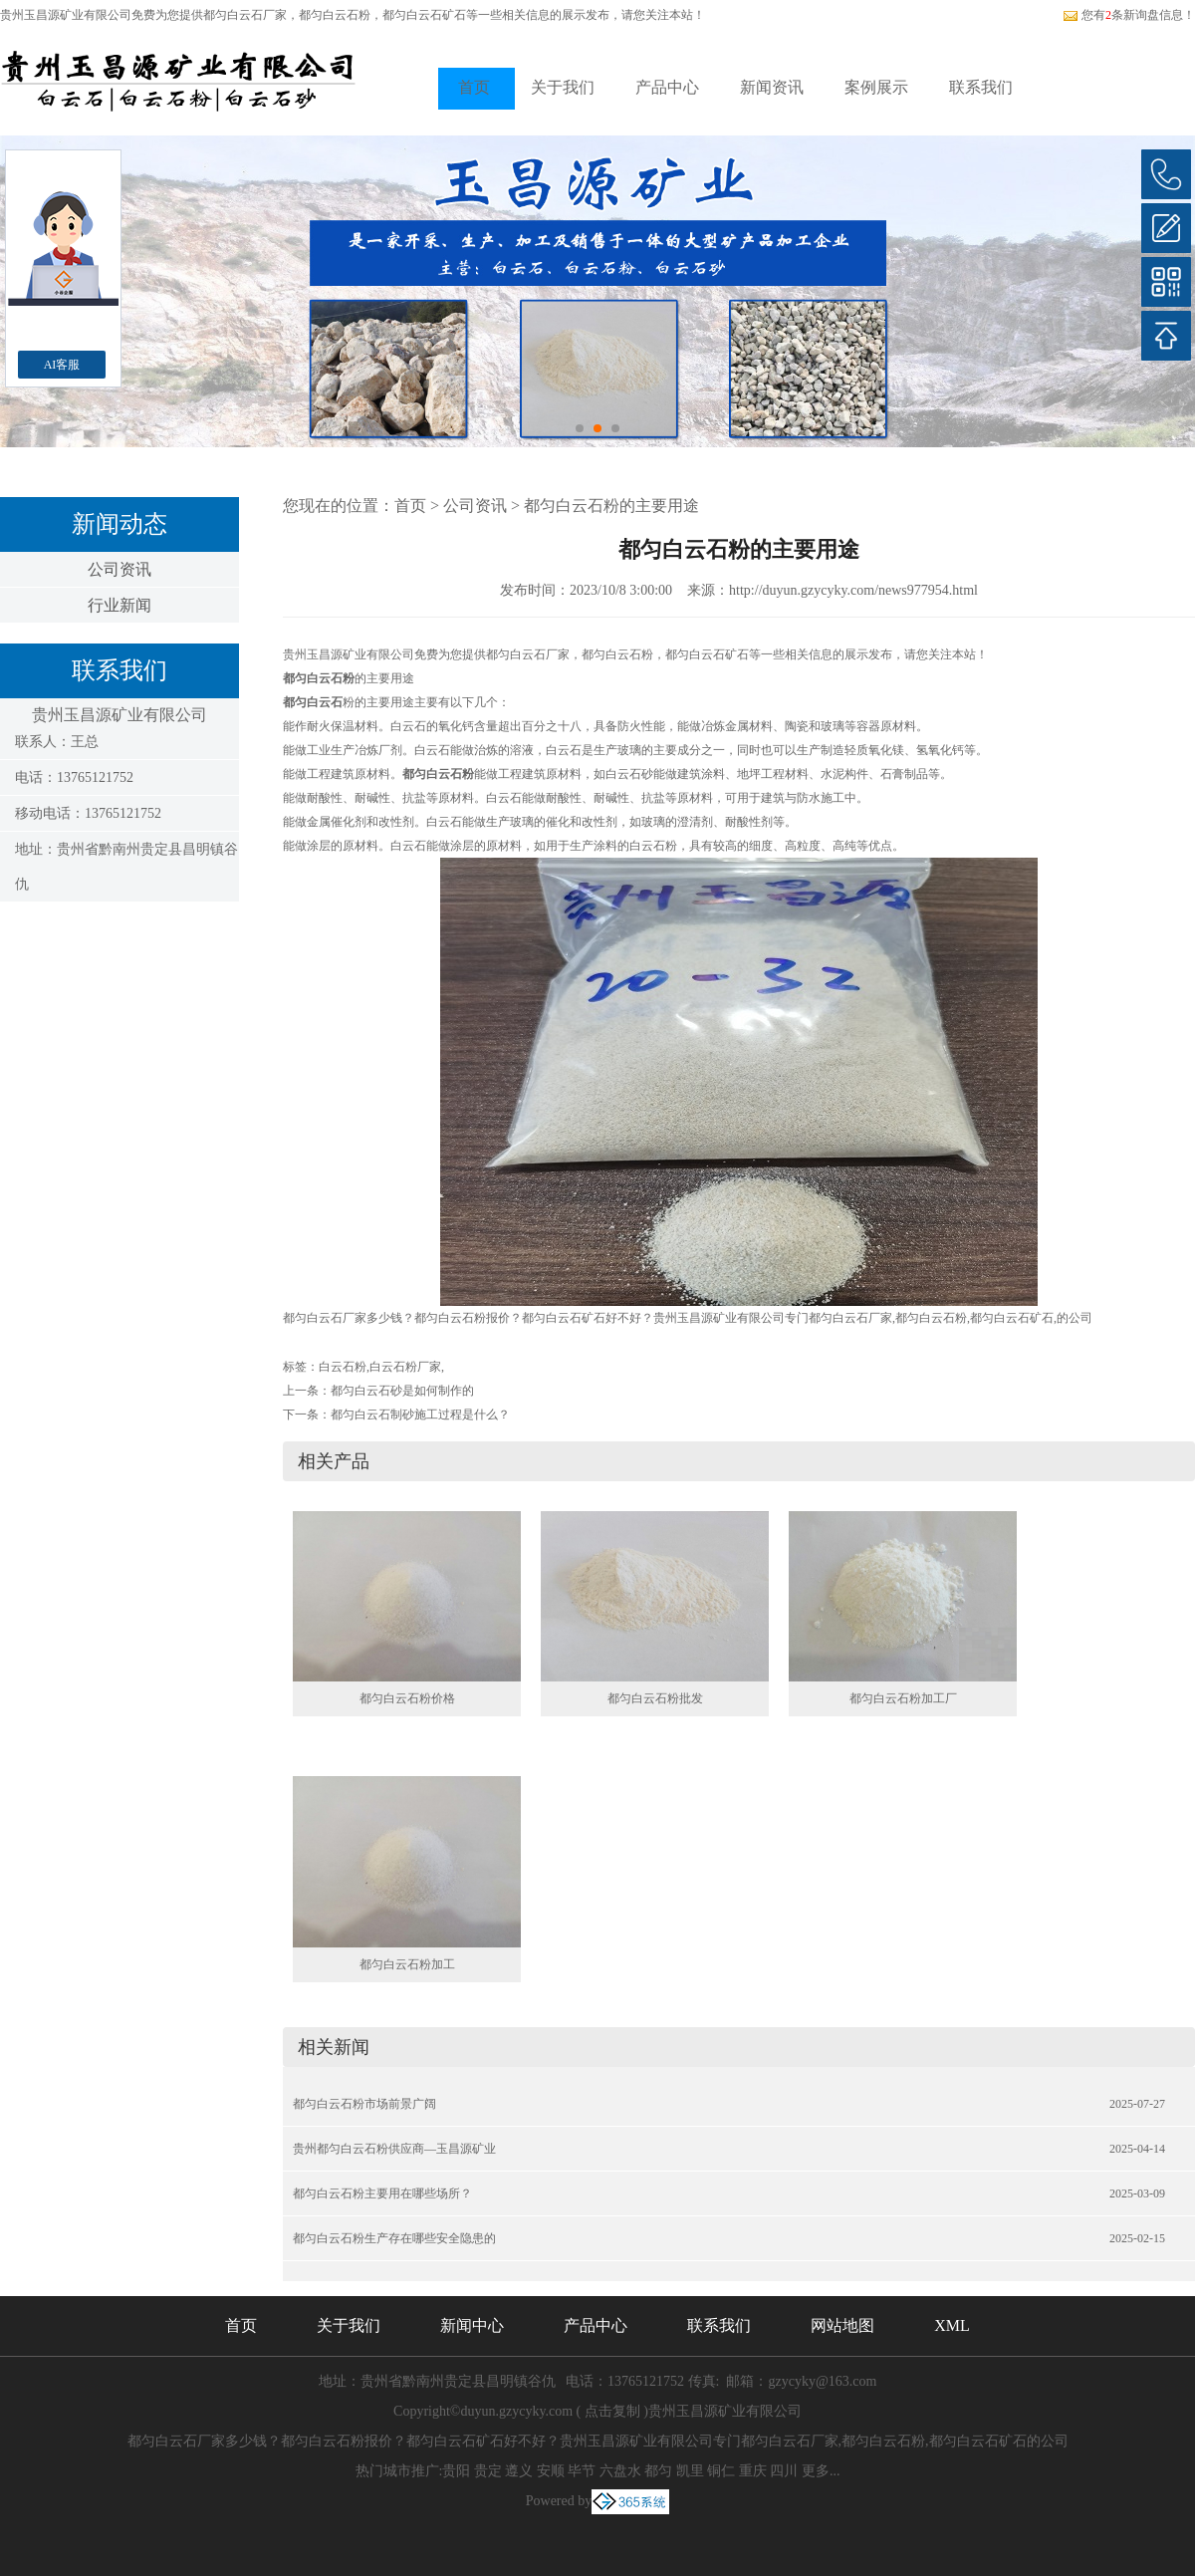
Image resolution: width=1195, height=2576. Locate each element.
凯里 (690, 2470)
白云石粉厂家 (405, 1367)
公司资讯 (119, 569)
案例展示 (876, 87)
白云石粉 (342, 1367)
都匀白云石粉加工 (407, 1964)
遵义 (519, 2470)
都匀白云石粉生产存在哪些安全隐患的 (394, 2238)
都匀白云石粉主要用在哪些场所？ (382, 2193)
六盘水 (620, 2470)
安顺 (551, 2470)
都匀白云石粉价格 (407, 1698)
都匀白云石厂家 (245, 15)
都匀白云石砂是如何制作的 (402, 1391)
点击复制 (612, 2411)
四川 (784, 2470)
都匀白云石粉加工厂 (903, 1698)
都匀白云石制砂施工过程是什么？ (420, 1414)
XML (952, 2325)
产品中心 (667, 87)
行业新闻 (119, 605)
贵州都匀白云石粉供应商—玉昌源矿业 (394, 2149)
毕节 (582, 2470)
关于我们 (563, 87)
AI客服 (62, 365)
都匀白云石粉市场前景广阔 (364, 2104)
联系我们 (981, 87)
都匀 (658, 2470)
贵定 (488, 2470)
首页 (474, 87)
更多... (821, 2470)
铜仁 (721, 2470)
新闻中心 (472, 2325)
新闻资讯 (772, 87)
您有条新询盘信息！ (1129, 15)
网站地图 (842, 2325)
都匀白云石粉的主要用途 (611, 505)
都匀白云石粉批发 (655, 1698)
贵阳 (456, 2470)
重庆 (753, 2470)
